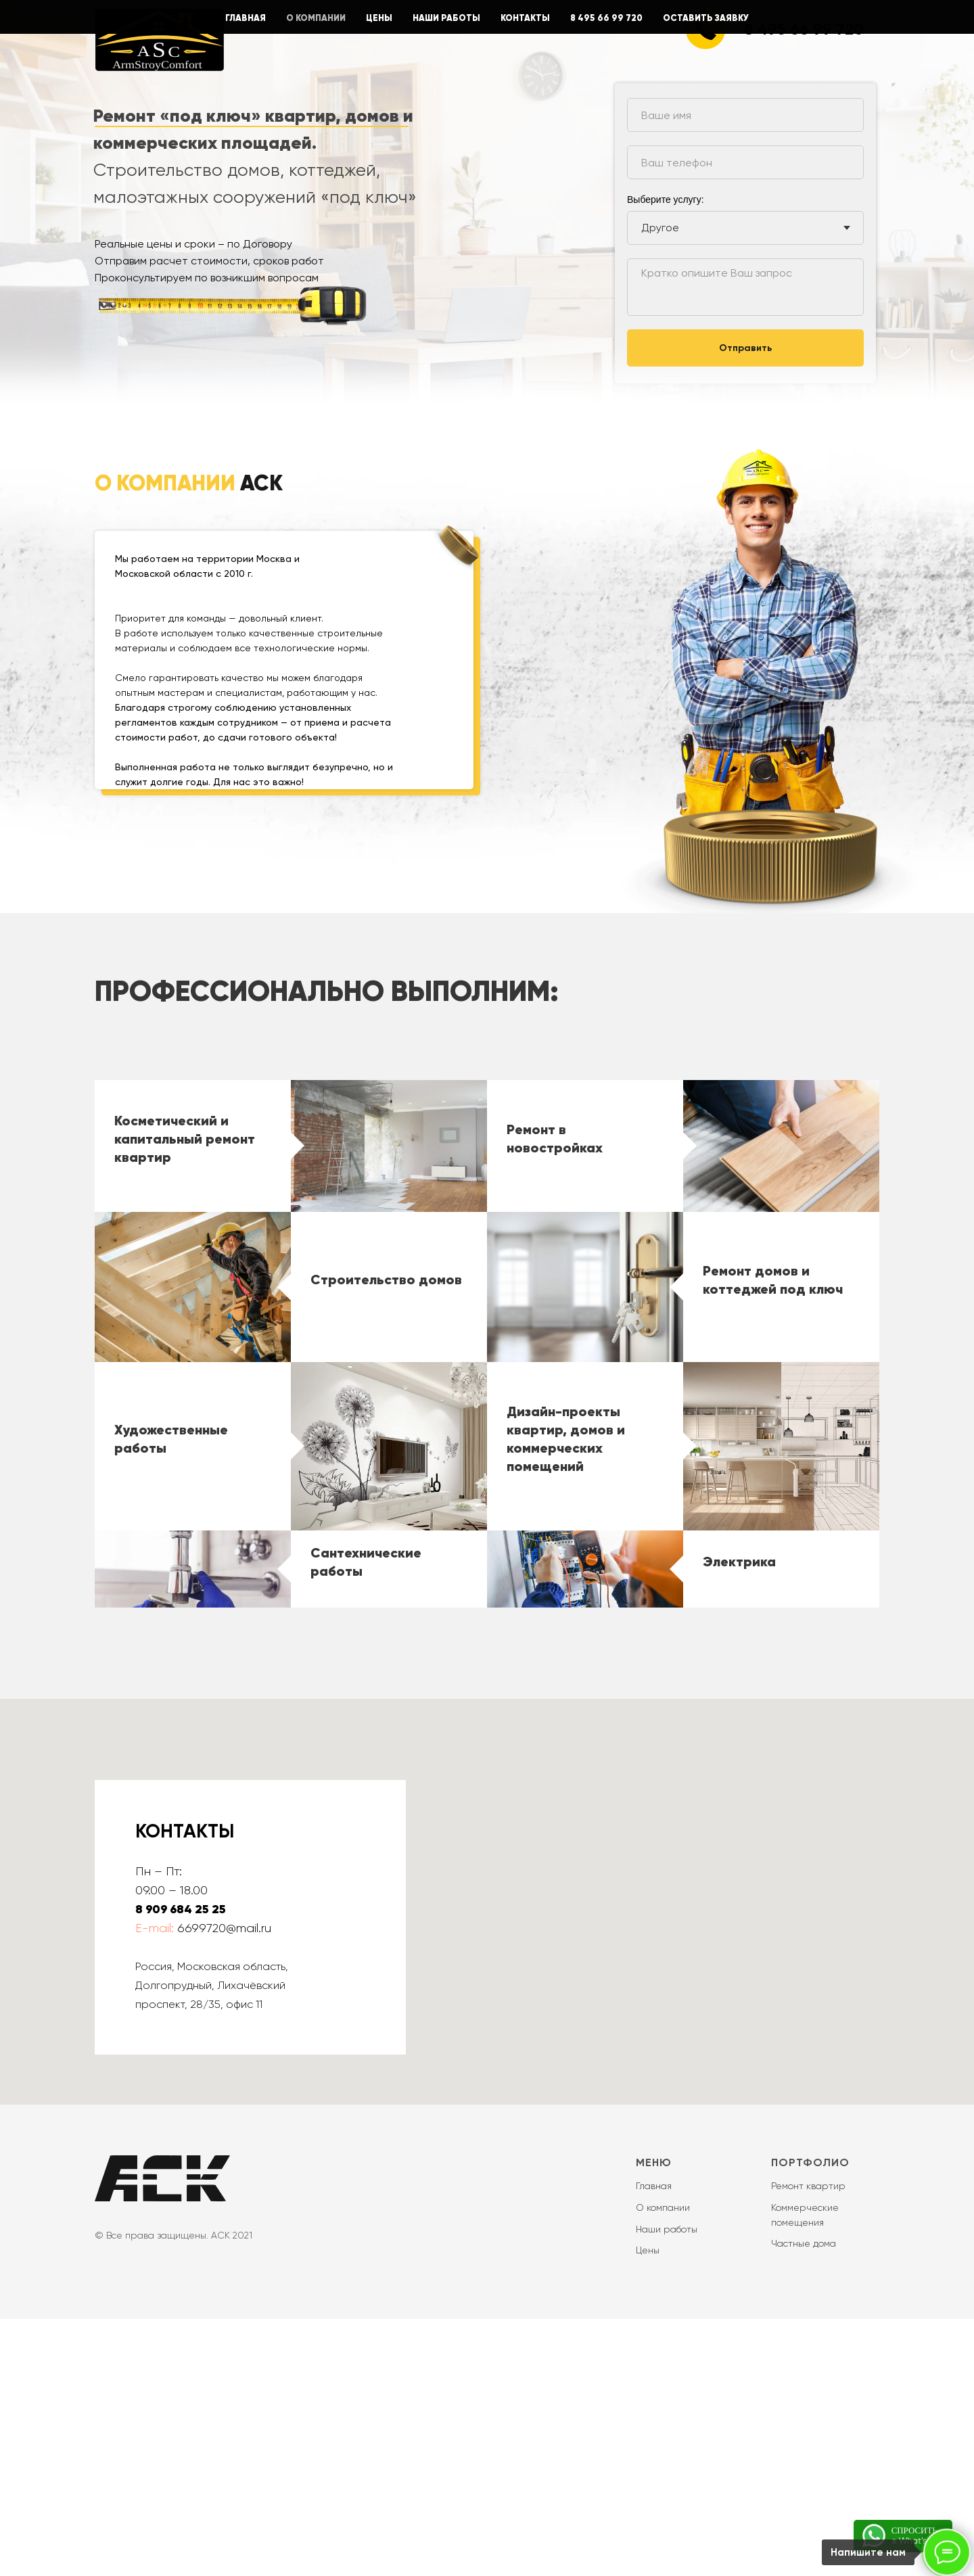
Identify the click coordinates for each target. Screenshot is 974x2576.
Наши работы (666, 2486)
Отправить (745, 348)
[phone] (745, 162)
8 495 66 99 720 (804, 29)
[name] (745, 115)
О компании (663, 2464)
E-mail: (154, 2185)
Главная (654, 2442)
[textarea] (745, 287)
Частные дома (803, 2500)
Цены (647, 2507)
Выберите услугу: (665, 199)
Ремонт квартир (808, 2442)
